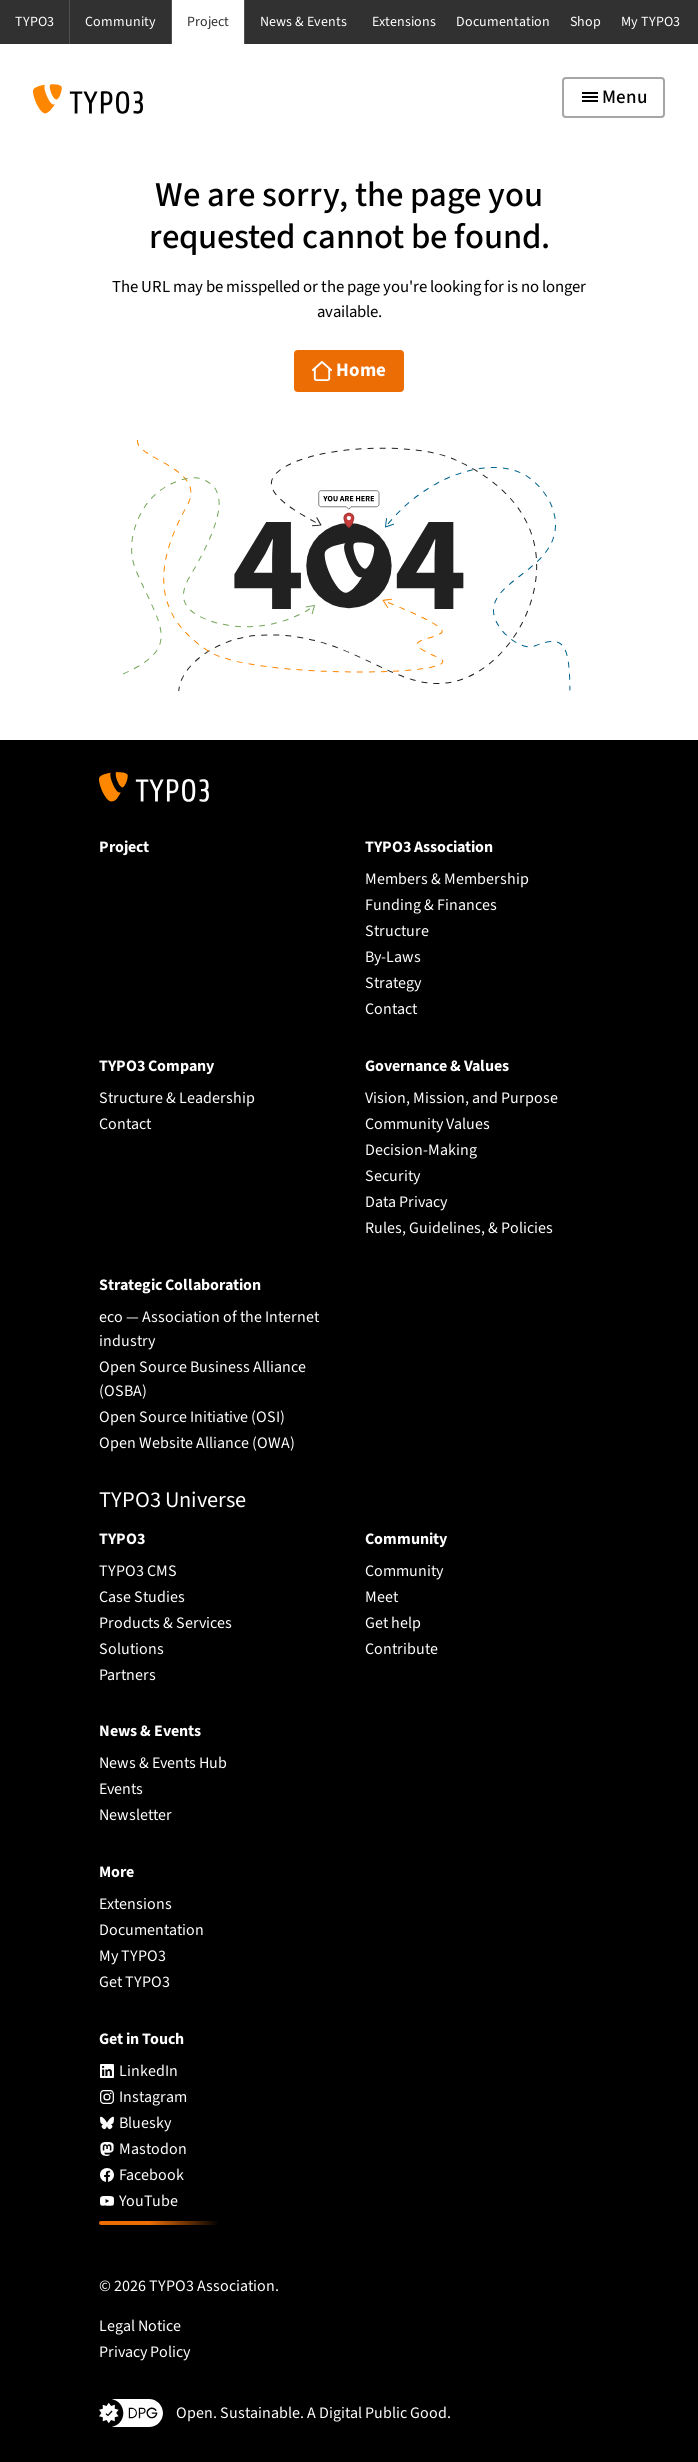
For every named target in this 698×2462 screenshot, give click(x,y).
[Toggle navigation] (613, 97)
